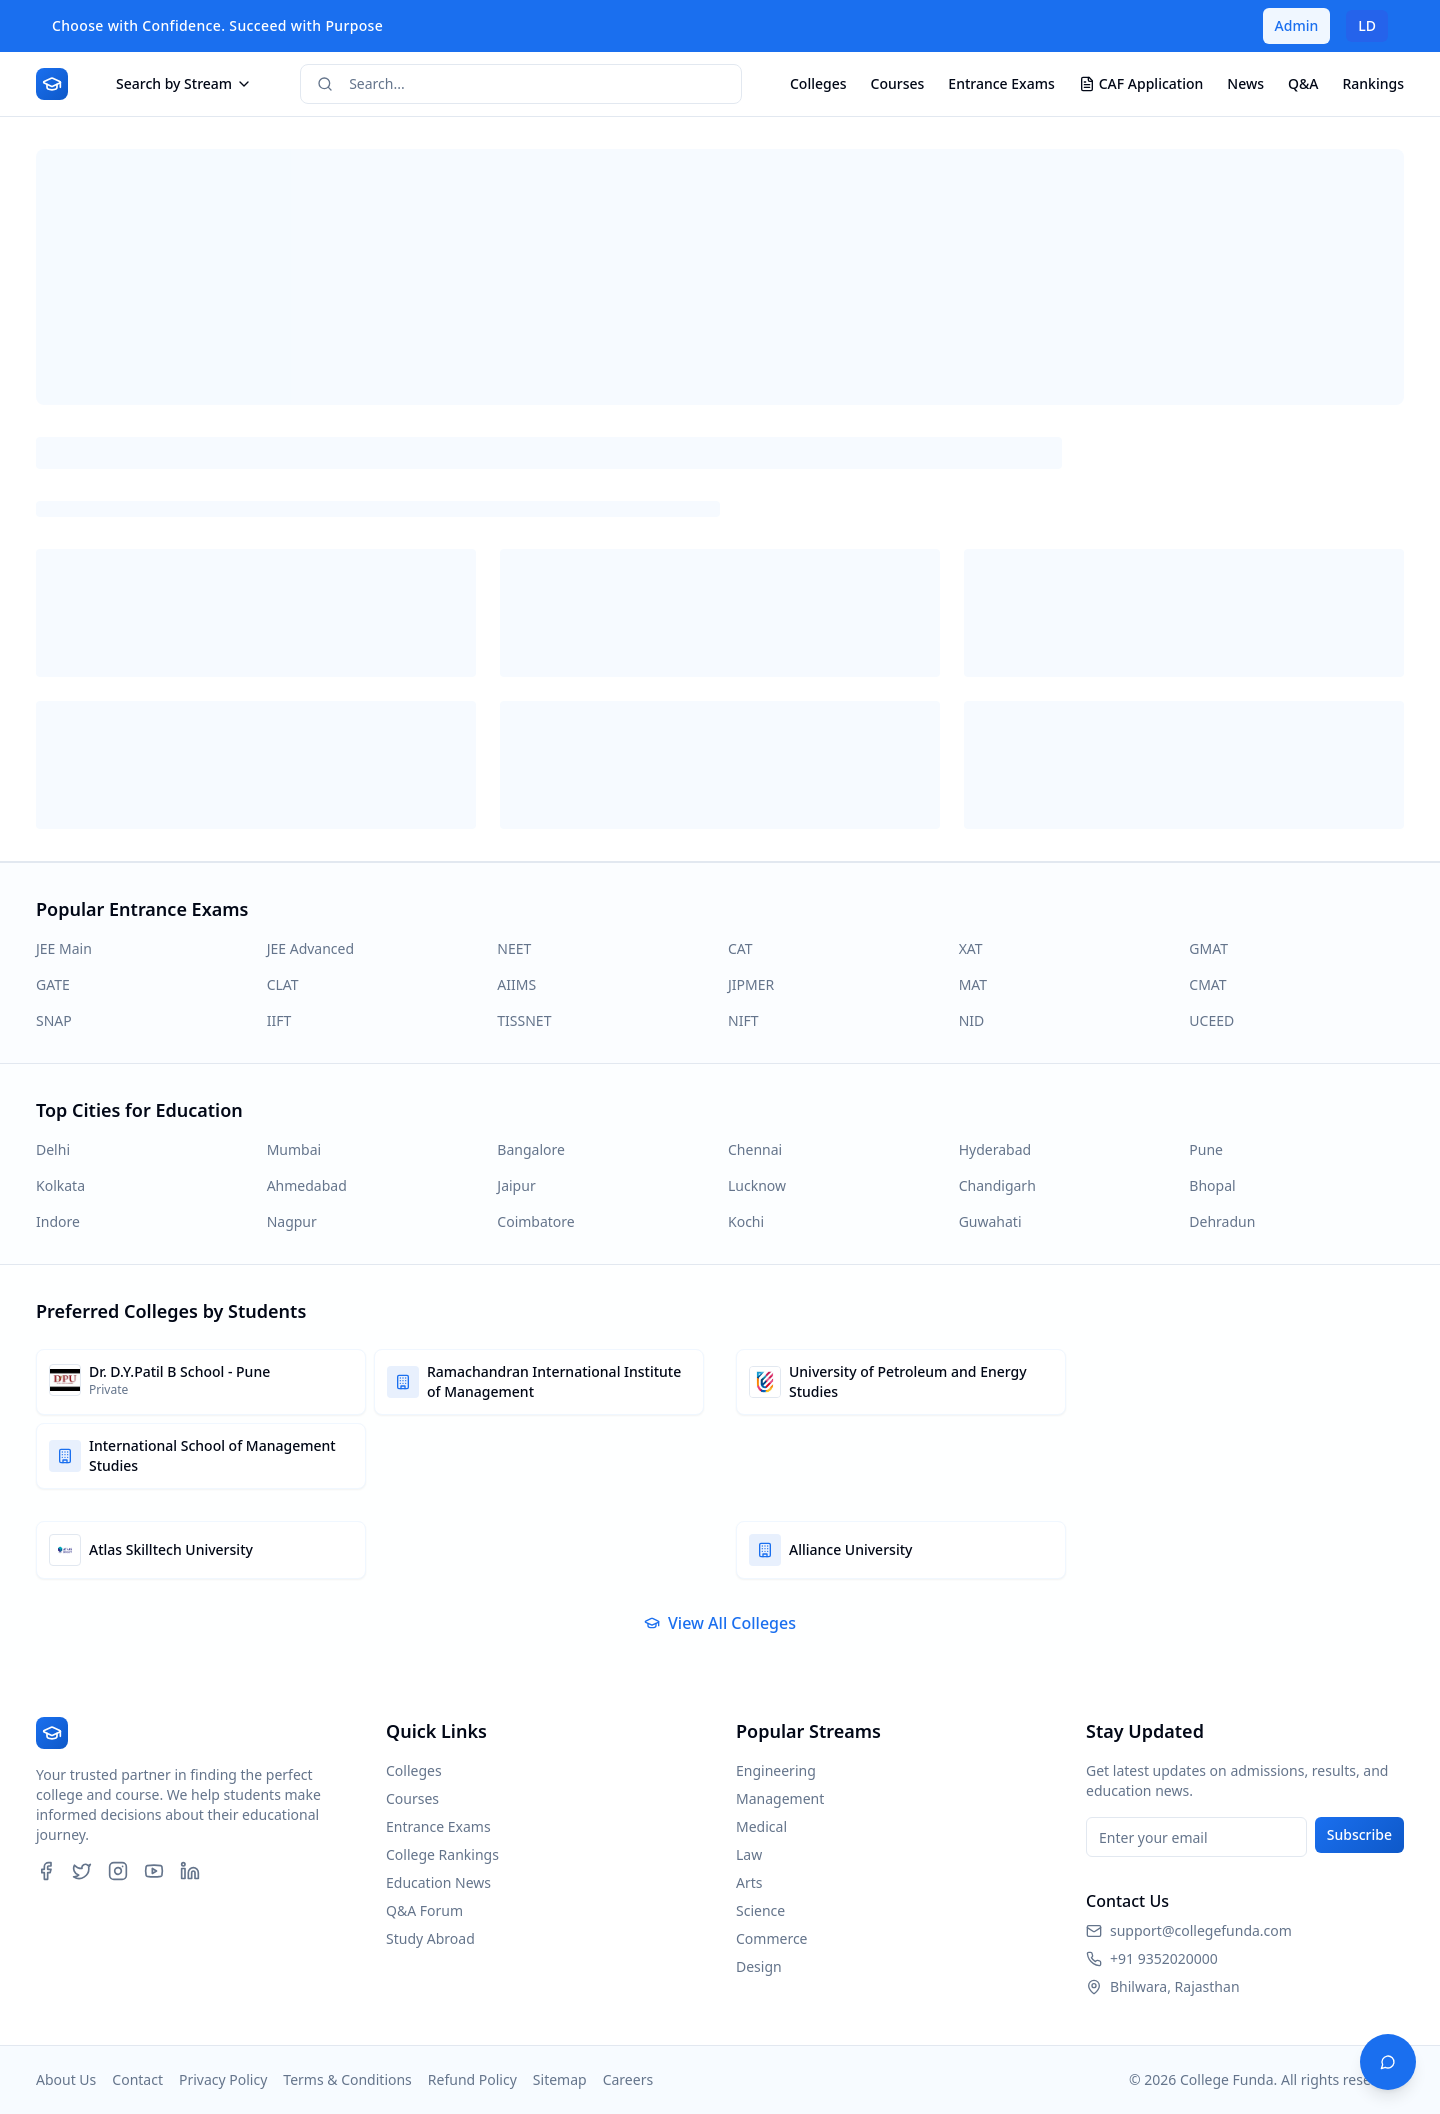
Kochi (746, 1221)
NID (972, 1020)
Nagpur (292, 1221)
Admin (1297, 25)
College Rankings (442, 1854)
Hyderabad (995, 1149)
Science (760, 1910)
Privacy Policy (223, 2079)
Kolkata (60, 1185)
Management (780, 1798)
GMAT (1208, 948)
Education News (438, 1882)
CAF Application (1141, 83)
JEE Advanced (310, 948)
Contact (137, 2079)
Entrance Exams (1001, 83)
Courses (898, 83)
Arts (749, 1882)
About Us (66, 2079)
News (1245, 83)
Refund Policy (472, 2079)
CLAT (283, 984)
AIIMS (516, 984)
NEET (514, 948)
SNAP (54, 1020)
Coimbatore (535, 1221)
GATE (53, 984)
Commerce (772, 1938)
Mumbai (294, 1149)
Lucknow (757, 1185)
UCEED (1211, 1020)
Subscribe (1359, 1834)
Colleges (818, 83)
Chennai (755, 1149)
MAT (973, 984)
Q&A (1303, 83)
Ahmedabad (307, 1185)
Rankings (1373, 83)
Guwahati (990, 1221)
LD (1367, 25)
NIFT (743, 1020)
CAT (740, 948)
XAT (971, 948)
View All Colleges (720, 1623)
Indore (58, 1221)
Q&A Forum (424, 1910)
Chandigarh (997, 1185)
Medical (761, 1826)
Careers (628, 2079)
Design (759, 1966)
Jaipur (516, 1185)
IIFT (279, 1020)
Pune (1206, 1149)
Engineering (776, 1770)
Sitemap (560, 2079)
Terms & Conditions (347, 2079)
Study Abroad (430, 1938)
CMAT (1207, 984)
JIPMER (751, 984)
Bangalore (531, 1149)
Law (749, 1854)
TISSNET (524, 1020)
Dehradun (1222, 1221)
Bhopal (1212, 1185)
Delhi (53, 1149)
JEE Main (64, 948)
